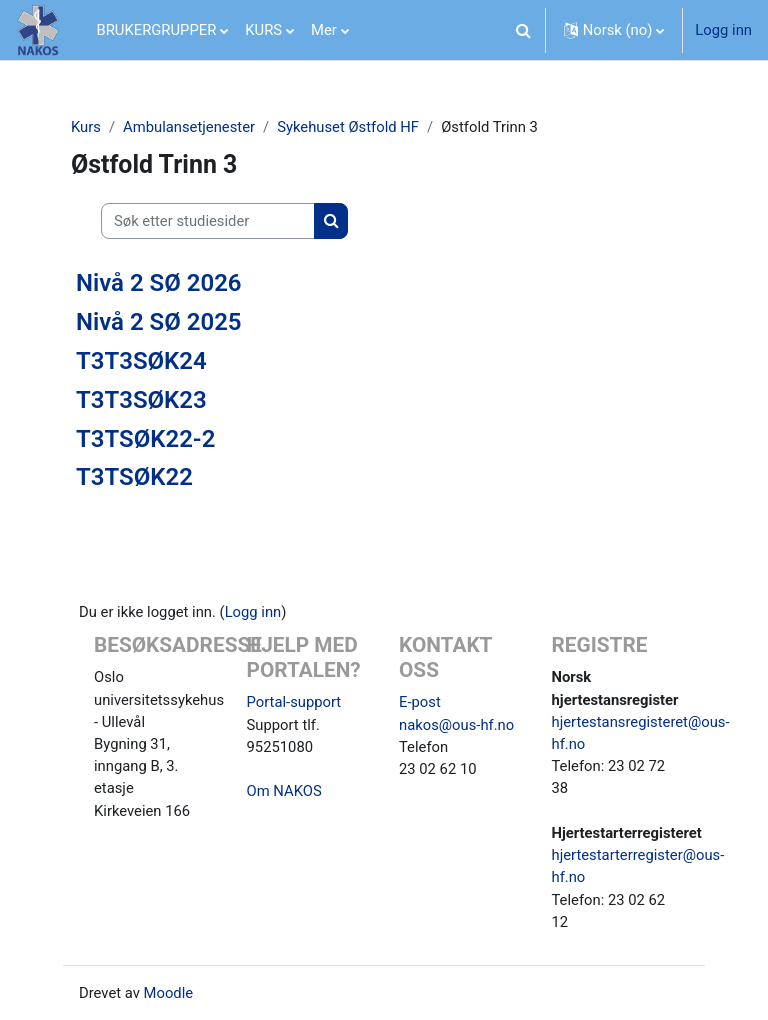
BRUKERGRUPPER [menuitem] (157, 30)
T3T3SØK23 (141, 400)
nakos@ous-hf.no (456, 725)
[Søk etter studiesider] (208, 221)
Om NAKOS (284, 791)
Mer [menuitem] (324, 30)
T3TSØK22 (134, 477)
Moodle (169, 993)
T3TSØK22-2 (145, 439)
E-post (420, 702)
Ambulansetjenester (189, 127)
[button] (524, 30)
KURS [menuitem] (263, 30)
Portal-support (294, 702)
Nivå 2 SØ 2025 (159, 322)
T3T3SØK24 (141, 361)
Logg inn (723, 30)
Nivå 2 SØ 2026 (159, 283)
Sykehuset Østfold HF (348, 127)
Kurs (86, 127)
